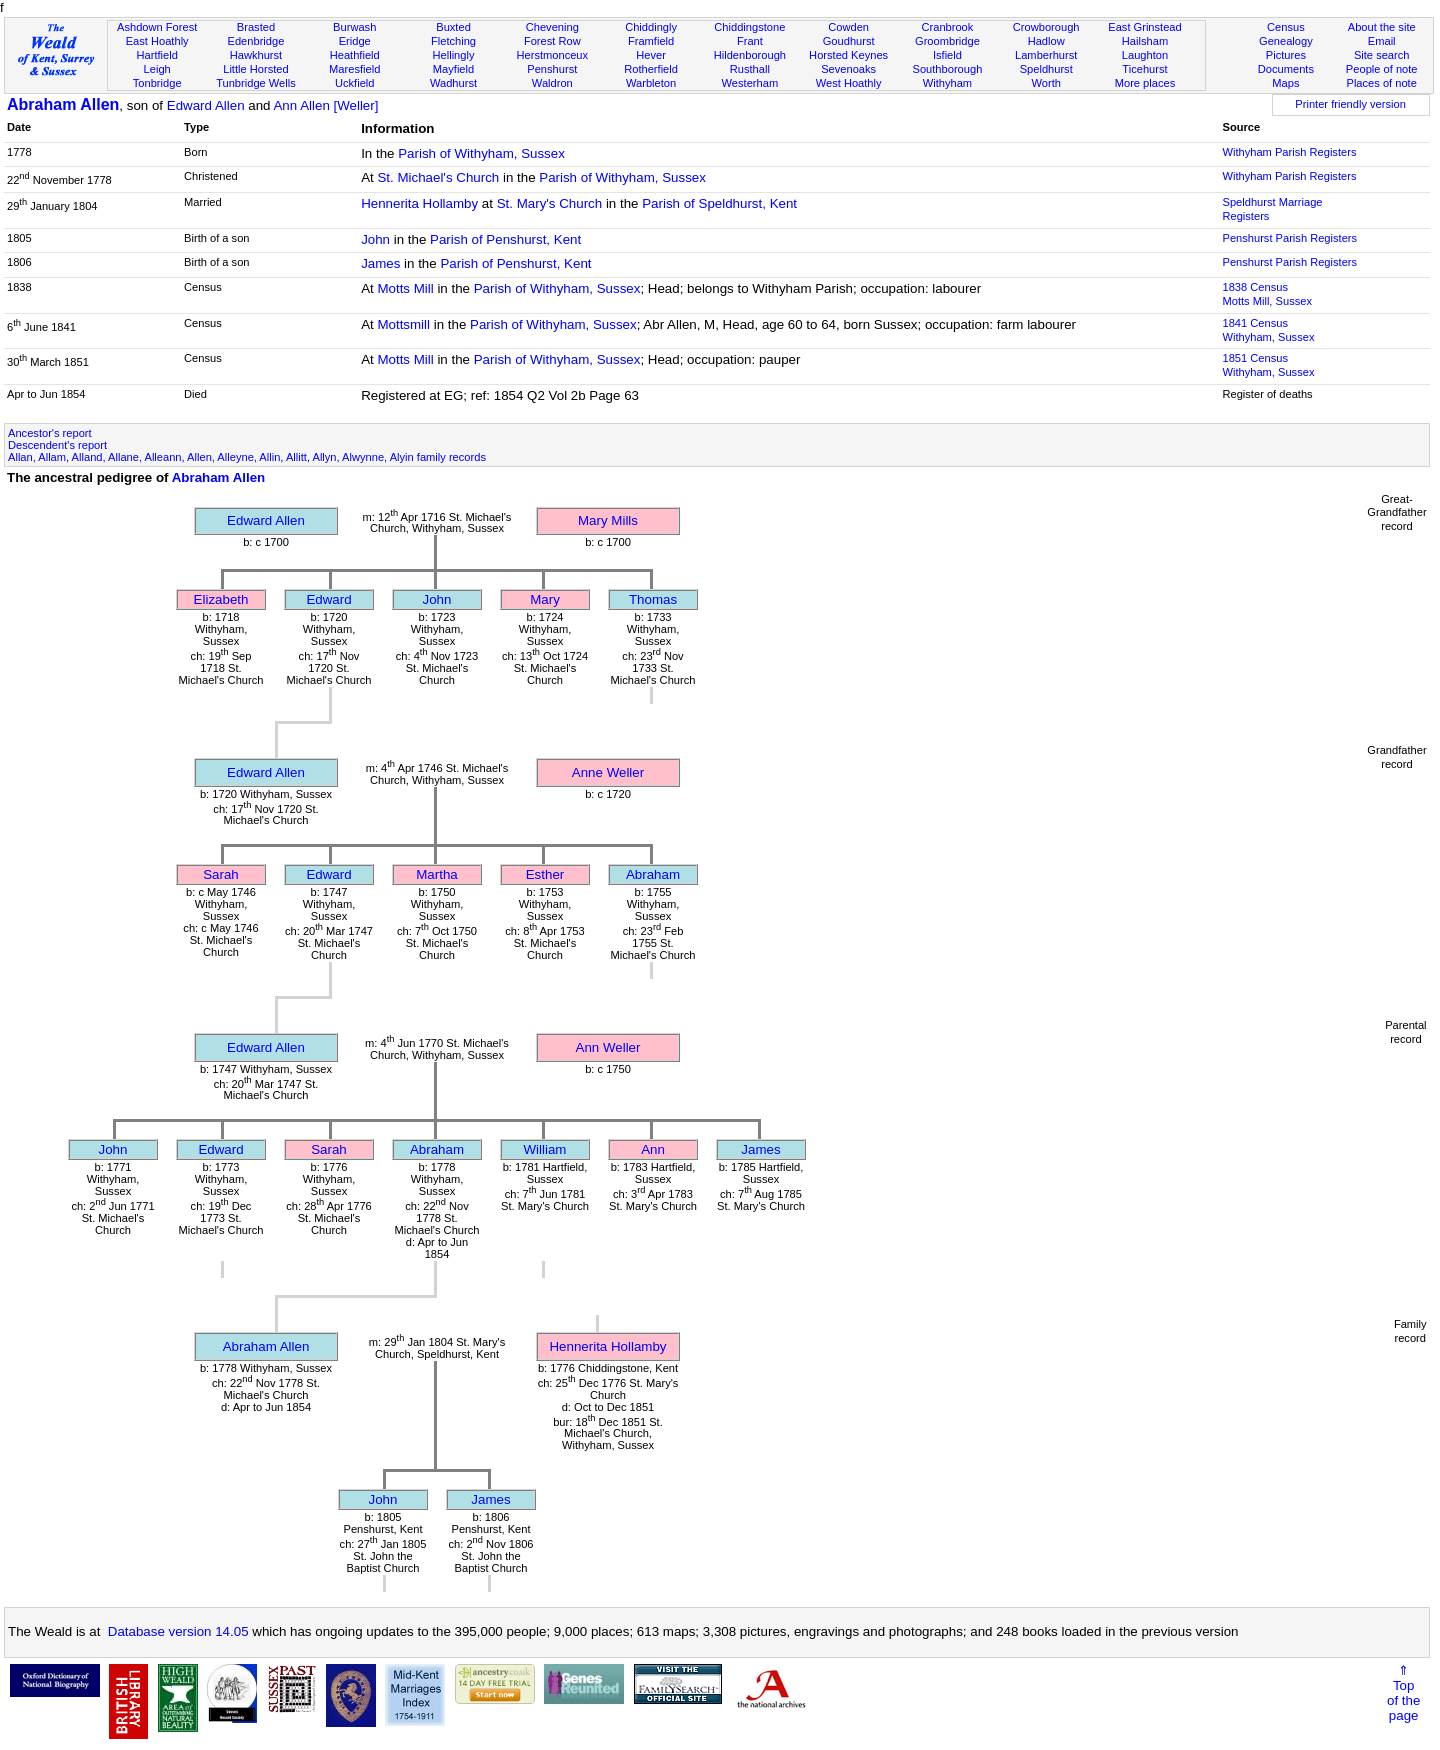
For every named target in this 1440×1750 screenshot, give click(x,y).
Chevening (552, 27)
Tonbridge (157, 83)
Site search (1382, 55)
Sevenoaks (848, 69)
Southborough (948, 69)
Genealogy (1286, 41)
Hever (651, 55)
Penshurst (552, 69)
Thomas (653, 599)
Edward (328, 599)
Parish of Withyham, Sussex (481, 153)
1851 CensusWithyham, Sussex (1268, 365)
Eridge (355, 41)
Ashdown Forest (157, 27)
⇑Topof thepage (1403, 1693)
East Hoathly (157, 41)
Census (1286, 27)
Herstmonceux (552, 55)
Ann (653, 1149)
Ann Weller (608, 1047)
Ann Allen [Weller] (325, 105)
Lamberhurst (1046, 55)
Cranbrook (947, 27)
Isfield (947, 55)
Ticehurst (1144, 69)
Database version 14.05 (178, 1631)
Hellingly (454, 55)
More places (1145, 83)
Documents (1286, 69)
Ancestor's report (50, 433)
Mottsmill (403, 324)
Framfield (651, 41)
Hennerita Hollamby (419, 203)
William (545, 1149)
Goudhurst (849, 41)
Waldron (552, 83)
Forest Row (552, 41)
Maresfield (354, 69)
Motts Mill (405, 288)
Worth (1045, 83)
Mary (545, 599)
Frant (750, 41)
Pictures (1286, 55)
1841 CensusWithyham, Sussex (1268, 330)
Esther (545, 874)
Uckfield (355, 83)
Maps (1285, 83)
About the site (1382, 27)
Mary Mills (608, 520)
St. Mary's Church (550, 203)
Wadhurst (453, 83)
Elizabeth (221, 599)
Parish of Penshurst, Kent (505, 239)
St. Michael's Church (438, 177)
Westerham (750, 83)
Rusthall (750, 69)
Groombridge (947, 41)
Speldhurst (1046, 69)
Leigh (157, 69)
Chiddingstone (749, 27)
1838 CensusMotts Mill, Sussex (1267, 294)
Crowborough (1046, 27)
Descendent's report (57, 445)
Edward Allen (206, 105)
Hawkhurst (256, 55)
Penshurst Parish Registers (1289, 238)
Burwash (354, 27)
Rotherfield (651, 69)
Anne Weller (608, 772)
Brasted (256, 27)
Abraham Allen (63, 104)
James (380, 263)
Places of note (1381, 83)
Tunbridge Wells (256, 83)
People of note (1382, 69)
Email (1382, 41)
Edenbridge (256, 41)
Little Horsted (255, 69)
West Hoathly (849, 83)
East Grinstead (1144, 27)
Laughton (1145, 55)
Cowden (848, 27)
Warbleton (651, 83)
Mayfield (453, 69)
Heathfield (355, 55)
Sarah (221, 874)
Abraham (653, 874)
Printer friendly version (1350, 104)
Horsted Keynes (848, 55)
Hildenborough (750, 55)
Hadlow (1046, 41)
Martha (436, 874)
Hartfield (156, 55)
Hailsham (1145, 41)
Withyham (947, 83)
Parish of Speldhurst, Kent (719, 203)
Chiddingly (651, 27)
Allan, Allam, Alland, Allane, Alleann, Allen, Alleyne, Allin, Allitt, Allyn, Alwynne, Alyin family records (247, 457)
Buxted (453, 27)
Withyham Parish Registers (1289, 152)
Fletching (453, 41)
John (375, 239)
